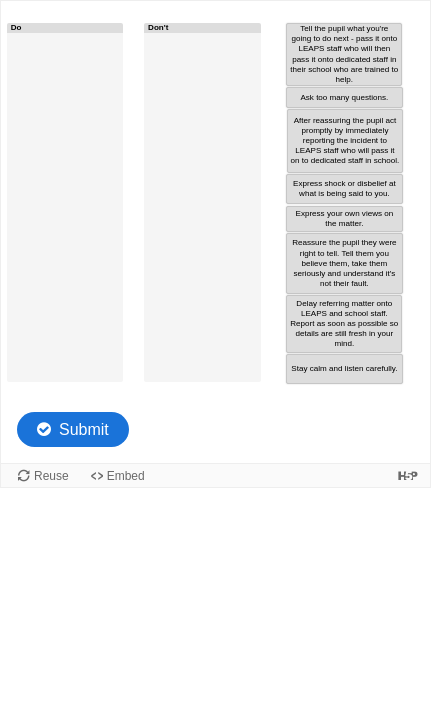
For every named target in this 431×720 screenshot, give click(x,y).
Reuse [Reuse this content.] (51, 476)
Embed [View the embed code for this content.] (126, 476)
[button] (344, 55)
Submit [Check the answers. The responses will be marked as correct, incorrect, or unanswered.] (84, 429)
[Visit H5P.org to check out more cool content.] (408, 475)
